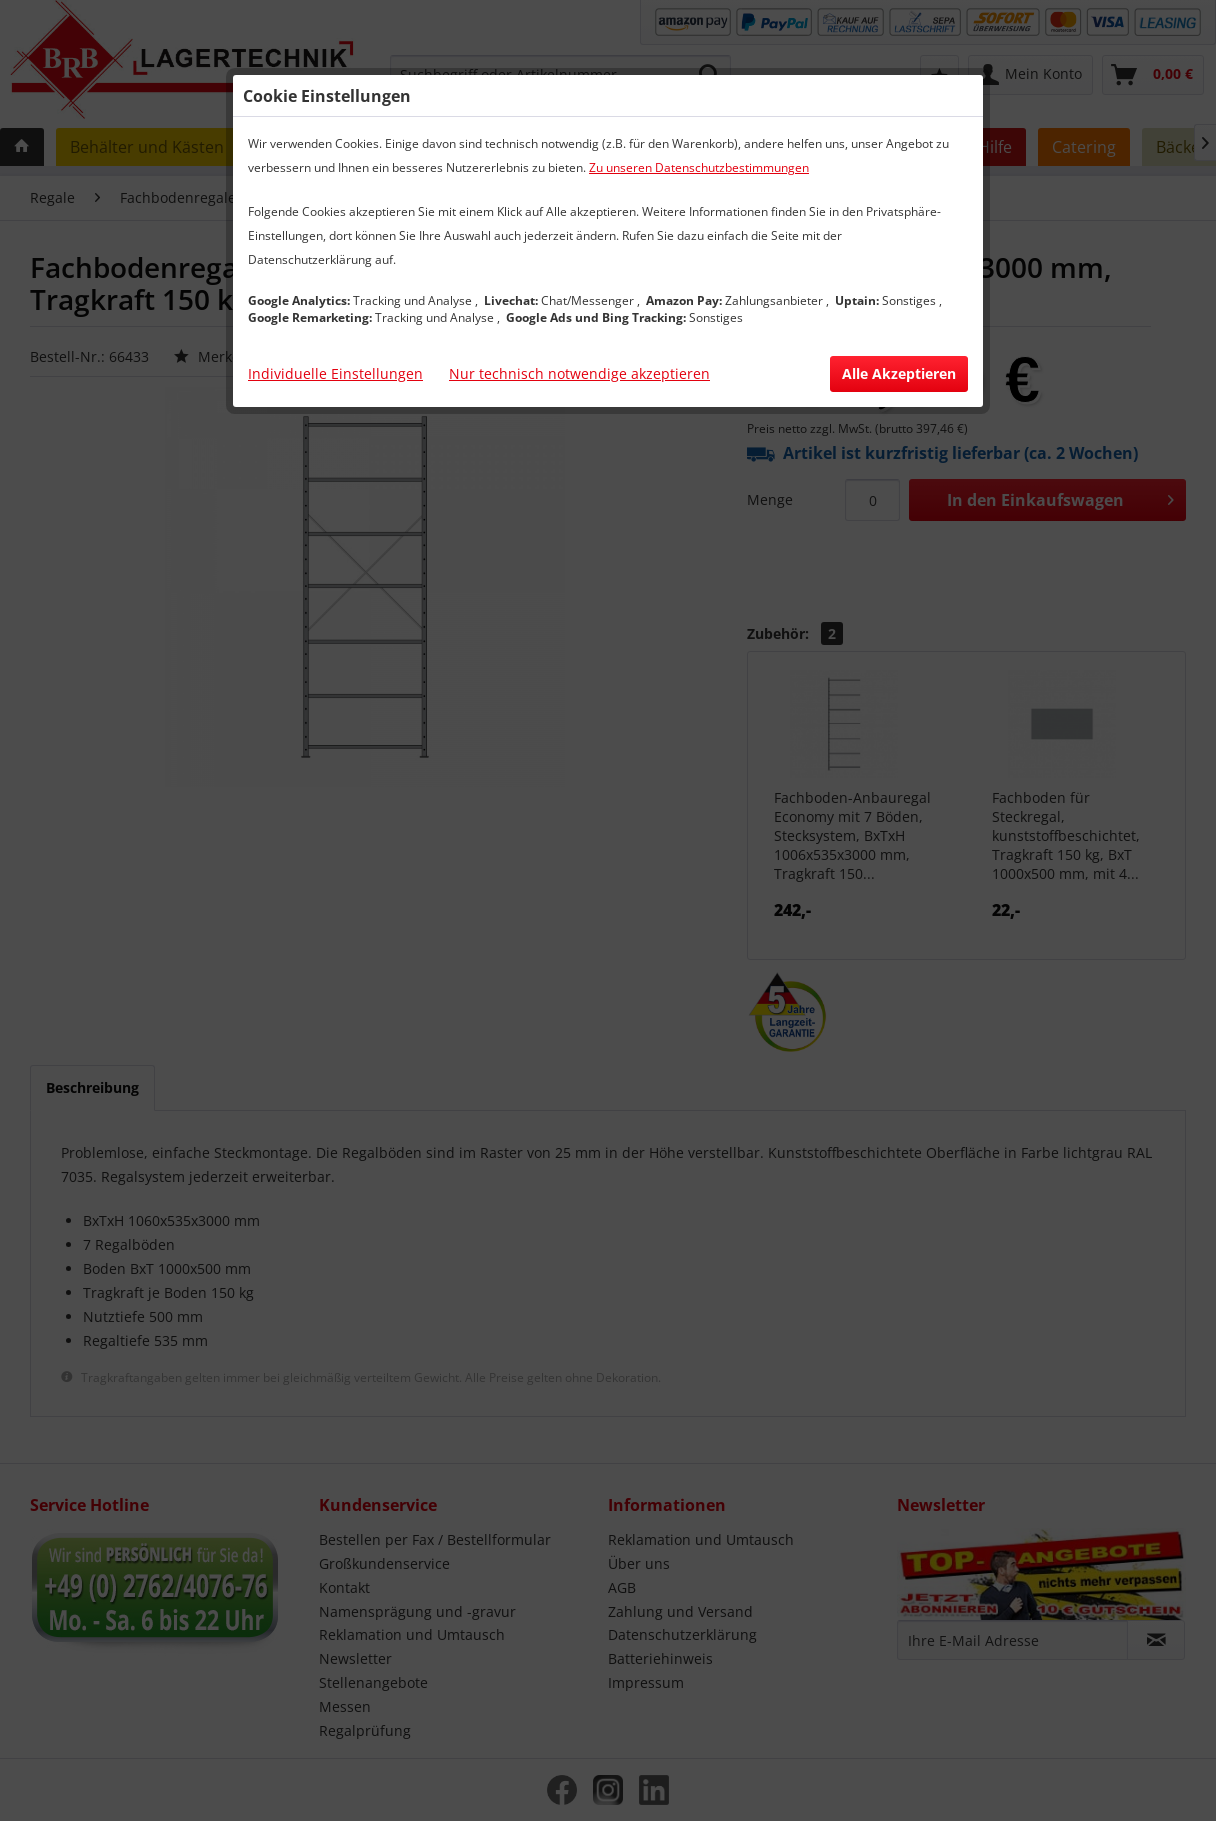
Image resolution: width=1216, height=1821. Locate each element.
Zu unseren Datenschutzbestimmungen (699, 167)
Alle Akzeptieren (899, 373)
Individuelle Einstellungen (335, 373)
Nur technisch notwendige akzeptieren (579, 373)
